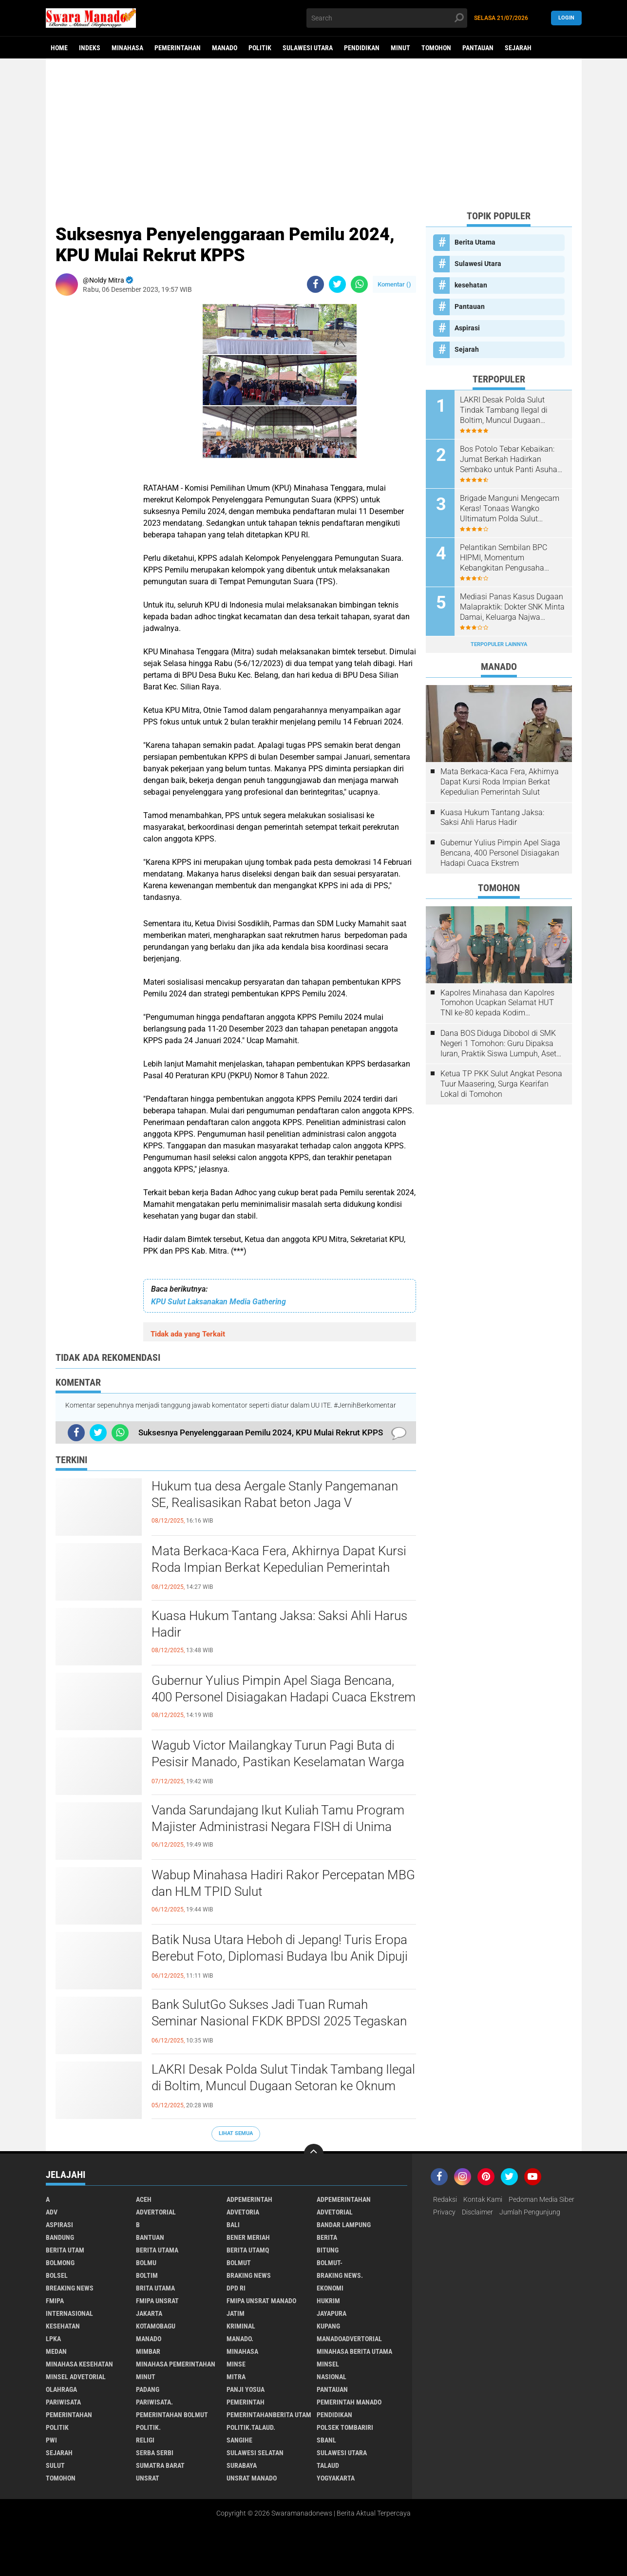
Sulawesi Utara (308, 48)
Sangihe (239, 2440)
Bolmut (239, 2263)
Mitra (236, 2377)
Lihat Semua (236, 2133)
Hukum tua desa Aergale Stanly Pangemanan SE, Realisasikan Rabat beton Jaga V (275, 1494)
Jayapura (331, 2313)
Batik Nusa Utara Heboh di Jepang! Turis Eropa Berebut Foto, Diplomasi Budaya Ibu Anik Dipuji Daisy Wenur (280, 1956)
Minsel (328, 2364)
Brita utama (155, 2288)
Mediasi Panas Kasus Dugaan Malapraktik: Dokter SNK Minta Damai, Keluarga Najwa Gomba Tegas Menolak (512, 607)
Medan (56, 2351)
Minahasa (127, 48)
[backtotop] (313, 2153)
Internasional (69, 2313)
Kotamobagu (155, 2326)
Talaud (328, 2465)
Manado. (240, 2339)
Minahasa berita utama (354, 2351)
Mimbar (148, 2351)
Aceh (144, 2199)
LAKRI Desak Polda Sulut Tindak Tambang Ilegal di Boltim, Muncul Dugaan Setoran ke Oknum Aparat (283, 2086)
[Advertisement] (314, 134)
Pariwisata (63, 2402)
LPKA (53, 2339)
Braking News (249, 2275)
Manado (224, 48)
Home (59, 48)
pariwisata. (154, 2402)
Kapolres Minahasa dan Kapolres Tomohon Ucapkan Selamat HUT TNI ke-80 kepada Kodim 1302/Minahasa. (497, 1003)
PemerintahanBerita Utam (269, 2415)
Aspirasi (467, 328)
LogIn (566, 18)
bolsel (57, 2275)
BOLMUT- (329, 2263)
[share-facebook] (315, 284)
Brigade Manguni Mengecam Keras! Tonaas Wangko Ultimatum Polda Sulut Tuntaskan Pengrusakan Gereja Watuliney (509, 509)
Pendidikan (362, 48)
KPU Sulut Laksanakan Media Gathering (218, 1301)
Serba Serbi (154, 2453)
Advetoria (243, 2212)
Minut (400, 48)
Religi (145, 2440)
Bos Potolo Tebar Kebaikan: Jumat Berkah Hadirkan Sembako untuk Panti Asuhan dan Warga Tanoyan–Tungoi (511, 459)
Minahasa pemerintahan (175, 2364)
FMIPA (55, 2301)
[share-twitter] (337, 284)
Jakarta (149, 2313)
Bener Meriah (248, 2237)
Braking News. (340, 2275)
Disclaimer (477, 2212)
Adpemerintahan (344, 2199)
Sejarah (518, 48)
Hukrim (328, 2301)
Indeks (89, 48)
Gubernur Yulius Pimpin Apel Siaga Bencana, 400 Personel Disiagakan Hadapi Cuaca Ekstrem (284, 1688)
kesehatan (471, 285)
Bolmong (60, 2263)
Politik (259, 48)
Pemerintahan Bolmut (172, 2415)
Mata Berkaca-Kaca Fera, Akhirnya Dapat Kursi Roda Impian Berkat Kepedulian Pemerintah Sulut (279, 1567)
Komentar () (394, 284)
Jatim (236, 2313)
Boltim (147, 2275)
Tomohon (436, 48)
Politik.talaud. (251, 2427)
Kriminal (241, 2326)
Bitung (328, 2250)
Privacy (444, 2212)
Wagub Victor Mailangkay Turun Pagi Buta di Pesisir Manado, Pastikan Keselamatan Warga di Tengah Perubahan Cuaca (278, 1762)
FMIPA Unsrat (157, 2301)
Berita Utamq (248, 2250)
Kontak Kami (482, 2199)
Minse (236, 2364)
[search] (386, 18)
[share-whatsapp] (359, 284)
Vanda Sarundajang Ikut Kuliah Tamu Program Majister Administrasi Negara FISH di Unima (278, 1818)
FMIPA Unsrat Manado (261, 2301)
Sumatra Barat (160, 2465)
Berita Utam (65, 2250)
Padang (147, 2389)
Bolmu (146, 2263)
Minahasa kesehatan (79, 2364)
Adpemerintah (249, 2199)
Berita (327, 2237)
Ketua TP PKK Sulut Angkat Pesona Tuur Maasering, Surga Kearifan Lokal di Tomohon (501, 1084)
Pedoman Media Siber (541, 2199)
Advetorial (335, 2212)
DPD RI (236, 2288)
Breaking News (70, 2288)
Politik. (148, 2427)
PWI (51, 2440)
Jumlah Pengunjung (529, 2212)
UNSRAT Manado (252, 2478)
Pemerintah (246, 2402)
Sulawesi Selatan (255, 2453)
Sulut (55, 2465)
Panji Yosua (246, 2389)
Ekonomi (330, 2288)
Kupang (328, 2326)
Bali (233, 2225)
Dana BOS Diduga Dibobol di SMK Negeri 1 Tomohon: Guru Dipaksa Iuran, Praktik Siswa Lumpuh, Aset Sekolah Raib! (498, 1044)
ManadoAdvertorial (349, 2339)
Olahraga (61, 2389)
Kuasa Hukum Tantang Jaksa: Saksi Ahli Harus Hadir (279, 1624)
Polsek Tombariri (345, 2427)
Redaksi (445, 2199)
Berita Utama (475, 242)
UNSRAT (147, 2478)
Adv (51, 2212)
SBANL (326, 2440)
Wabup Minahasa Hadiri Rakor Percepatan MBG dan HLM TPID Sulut (283, 1883)
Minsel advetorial (76, 2377)
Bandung (60, 2237)
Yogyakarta (336, 2478)
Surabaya (242, 2465)
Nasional (331, 2377)
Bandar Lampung (344, 2225)
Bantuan (150, 2237)
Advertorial (156, 2212)
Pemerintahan (177, 48)
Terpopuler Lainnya (499, 644)
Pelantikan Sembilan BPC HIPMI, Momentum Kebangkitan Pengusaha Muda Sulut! (503, 558)
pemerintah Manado (349, 2402)
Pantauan (478, 48)
